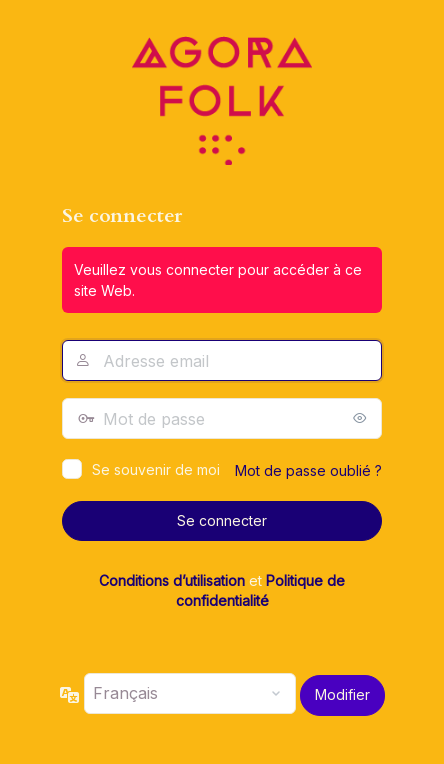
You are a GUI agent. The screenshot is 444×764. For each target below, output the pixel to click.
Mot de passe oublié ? (308, 470)
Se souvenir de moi (156, 469)
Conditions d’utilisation (172, 580)
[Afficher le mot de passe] (362, 418)
